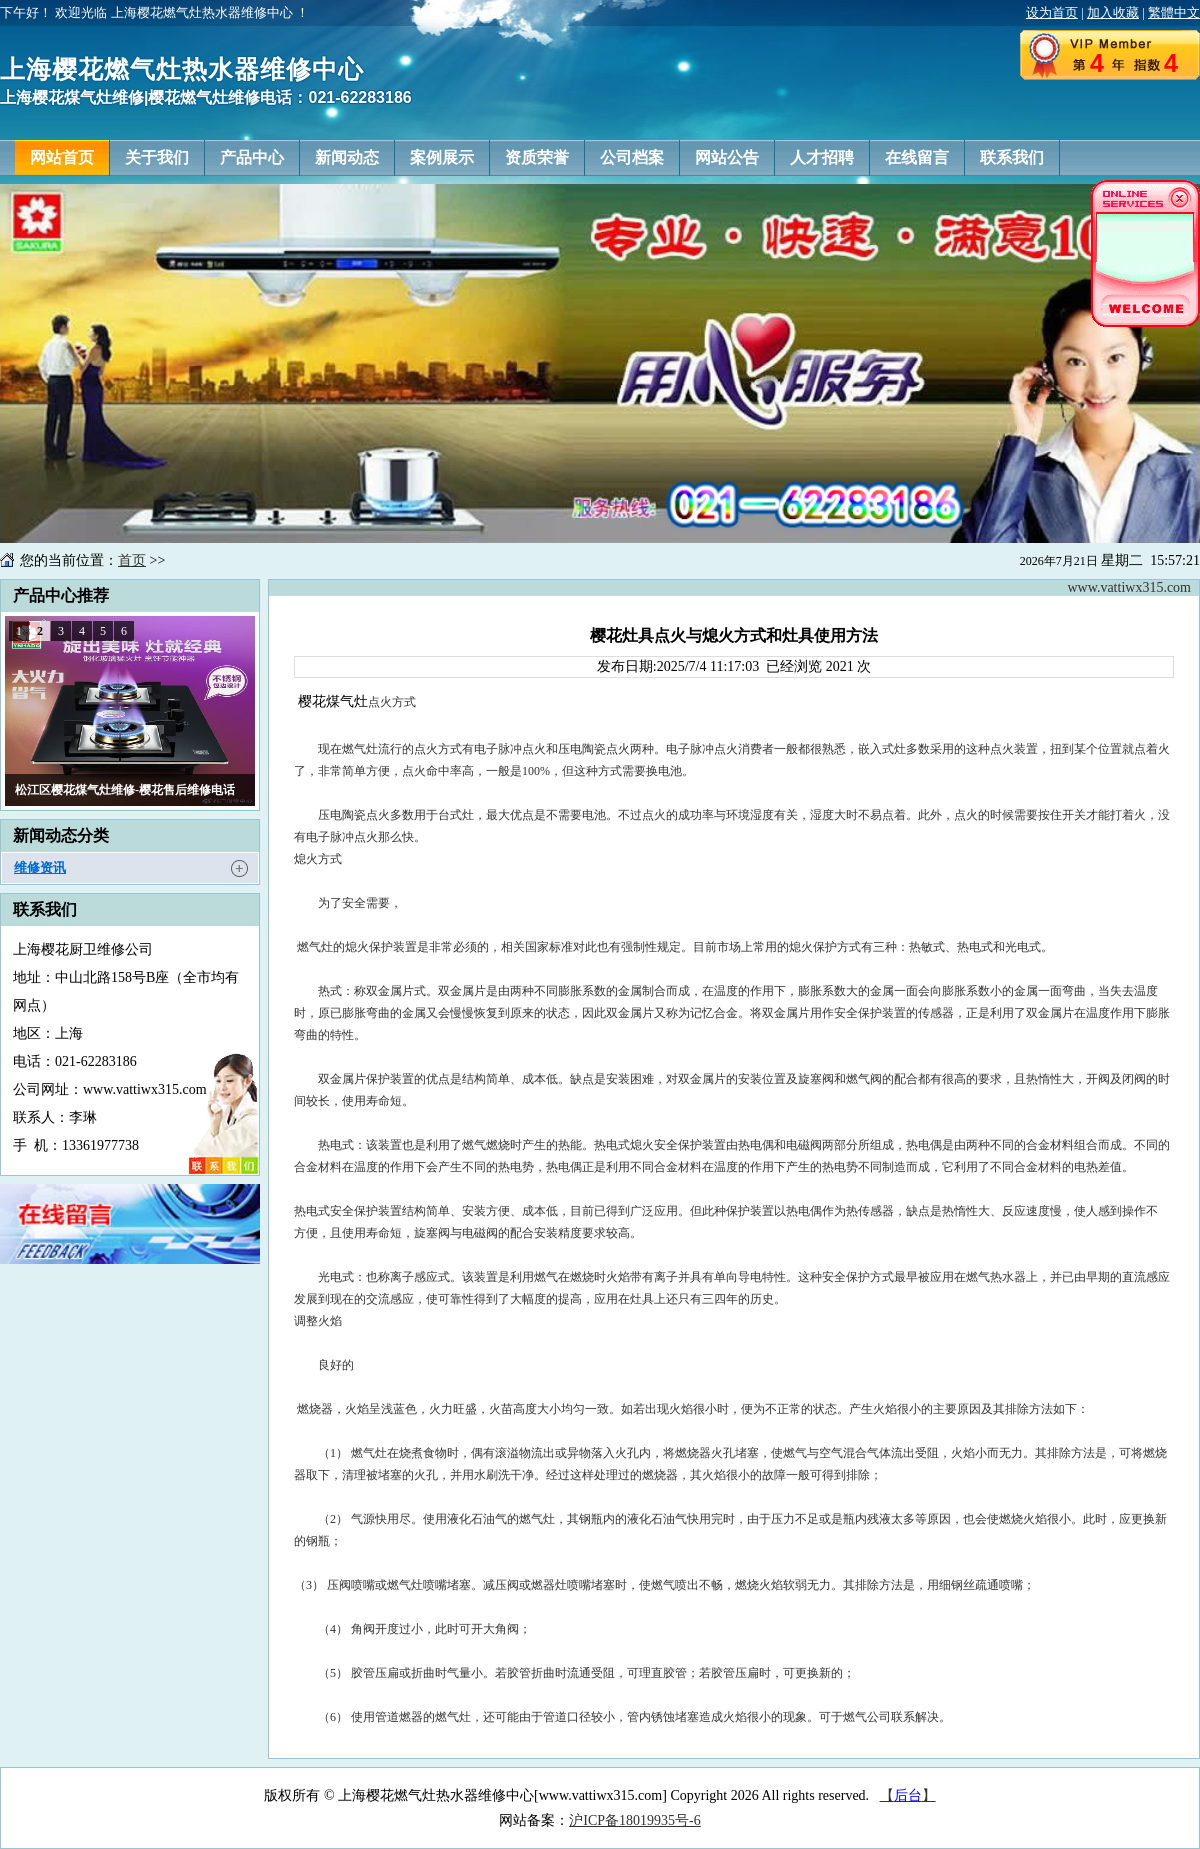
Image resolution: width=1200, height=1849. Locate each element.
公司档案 (632, 157)
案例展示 (442, 157)
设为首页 (1052, 12)
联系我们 (1012, 157)
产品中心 (252, 157)
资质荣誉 (537, 157)
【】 (908, 1795)
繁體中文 (1174, 12)
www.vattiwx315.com (1129, 587)
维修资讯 (40, 867)
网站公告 (727, 157)
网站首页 (62, 157)
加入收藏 (1113, 12)
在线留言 (917, 157)
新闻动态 (347, 157)
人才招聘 (822, 157)
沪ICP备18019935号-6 (634, 1820)
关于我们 (157, 157)
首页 (132, 560)
